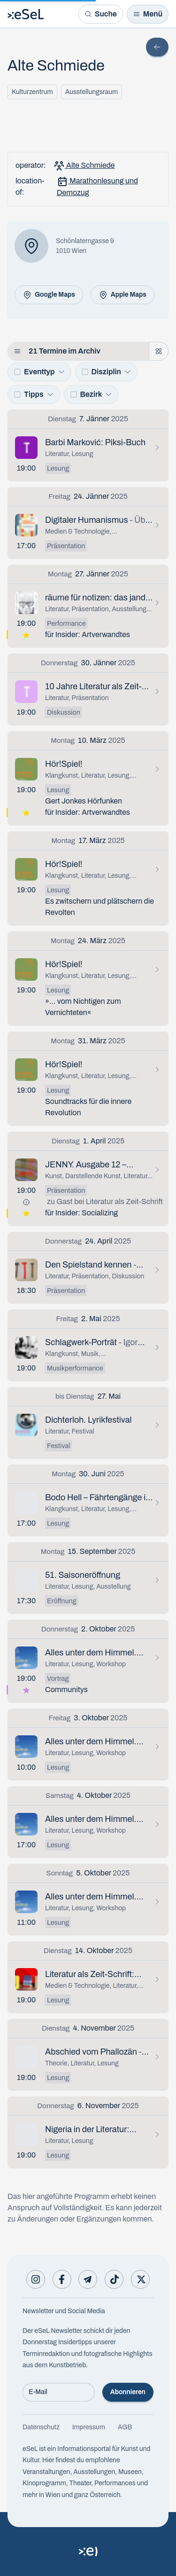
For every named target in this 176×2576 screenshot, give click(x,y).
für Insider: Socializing (81, 1213)
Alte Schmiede (84, 166)
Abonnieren (127, 2391)
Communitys (66, 1690)
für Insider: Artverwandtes (87, 634)
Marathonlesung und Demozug (97, 186)
